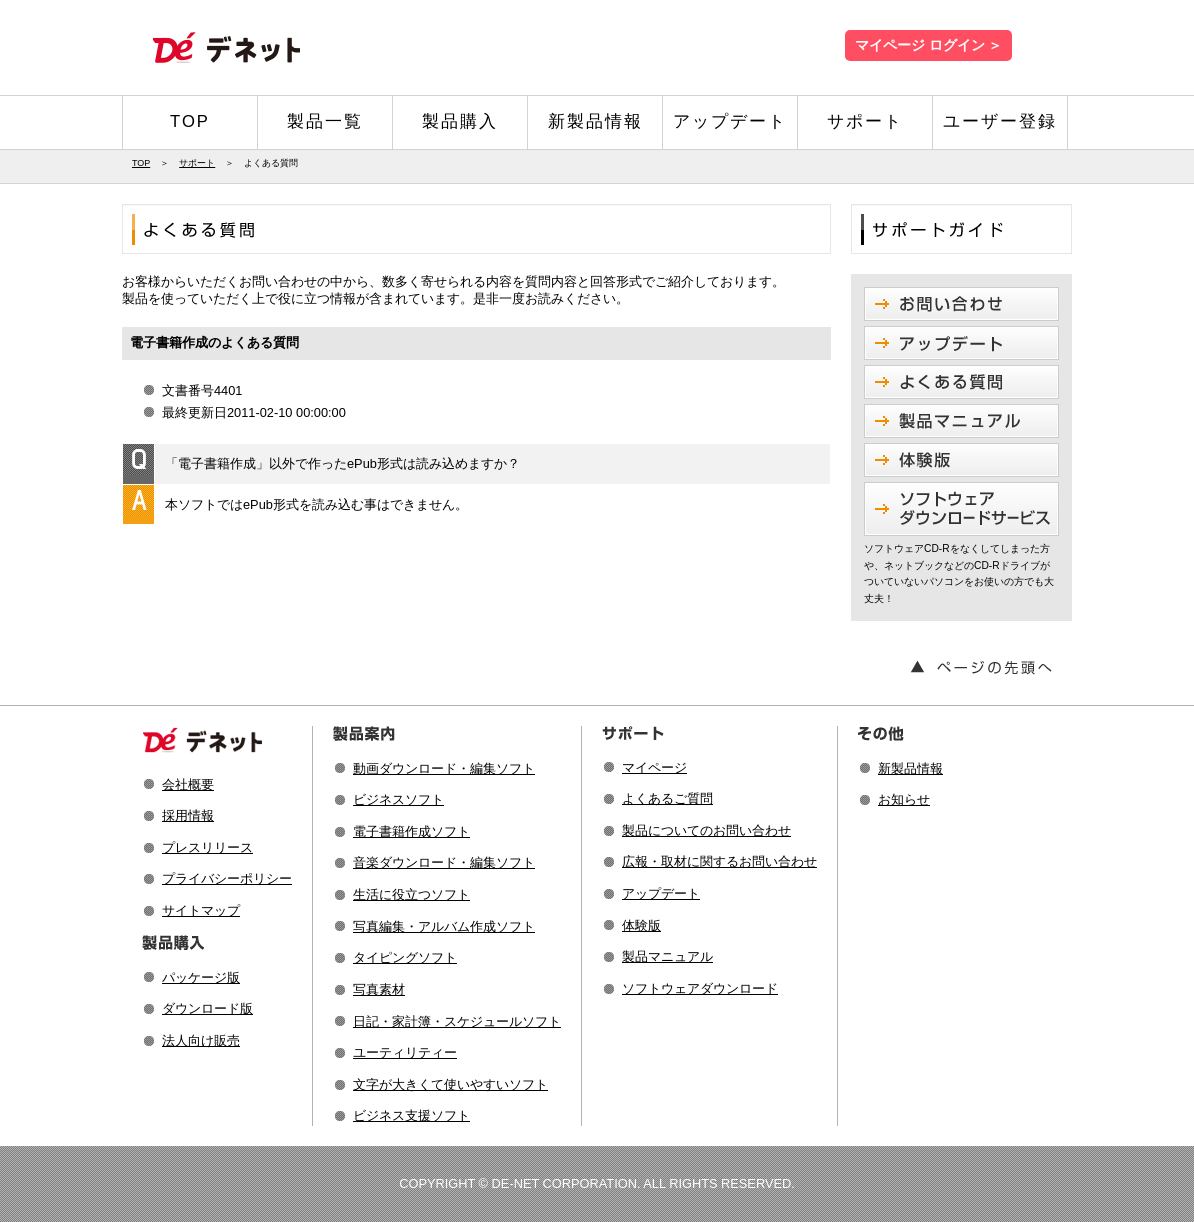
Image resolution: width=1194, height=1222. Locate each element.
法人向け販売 (201, 1040)
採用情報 (188, 815)
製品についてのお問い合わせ (706, 830)
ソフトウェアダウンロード (700, 988)
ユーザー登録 (1000, 121)
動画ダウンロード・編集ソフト (444, 768)
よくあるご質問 (667, 798)
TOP (190, 121)
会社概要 (188, 784)
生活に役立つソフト (411, 894)
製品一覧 (325, 121)
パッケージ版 (201, 977)
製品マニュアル (667, 956)
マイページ (654, 767)
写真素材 (379, 989)
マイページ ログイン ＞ (928, 45)
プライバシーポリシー (227, 878)
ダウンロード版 (207, 1008)
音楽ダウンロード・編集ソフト (444, 862)
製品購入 (460, 121)
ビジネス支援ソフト (411, 1115)
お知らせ (904, 799)
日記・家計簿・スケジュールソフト (457, 1021)
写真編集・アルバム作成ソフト (444, 926)
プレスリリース (207, 847)
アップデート (730, 121)
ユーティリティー (405, 1052)
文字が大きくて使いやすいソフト (450, 1084)
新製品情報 (595, 121)
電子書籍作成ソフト (411, 831)
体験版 (641, 925)
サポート (865, 121)
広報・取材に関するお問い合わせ (719, 861)
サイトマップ (201, 910)
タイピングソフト (405, 957)
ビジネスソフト (398, 799)
